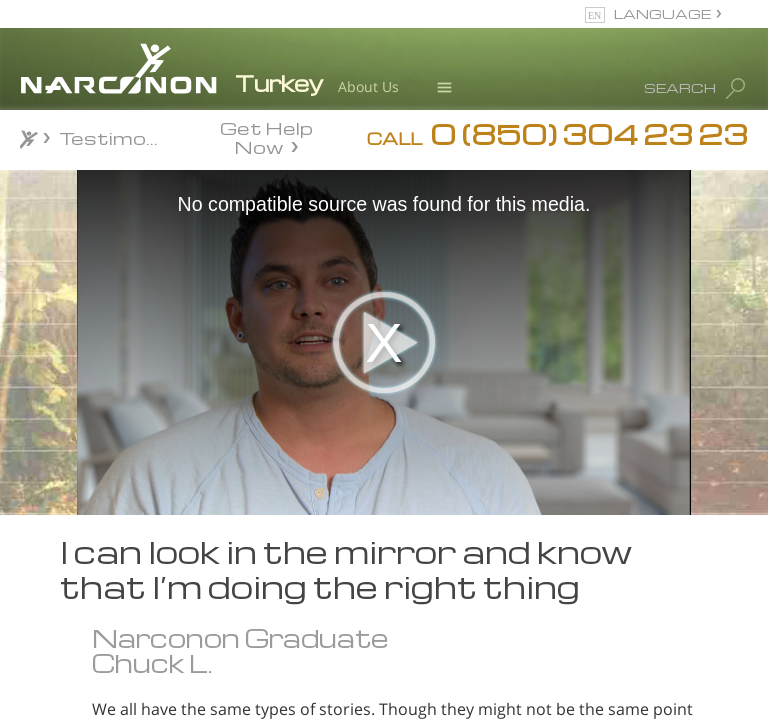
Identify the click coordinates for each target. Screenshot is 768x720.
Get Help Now (266, 136)
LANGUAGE (662, 13)
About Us (368, 86)
